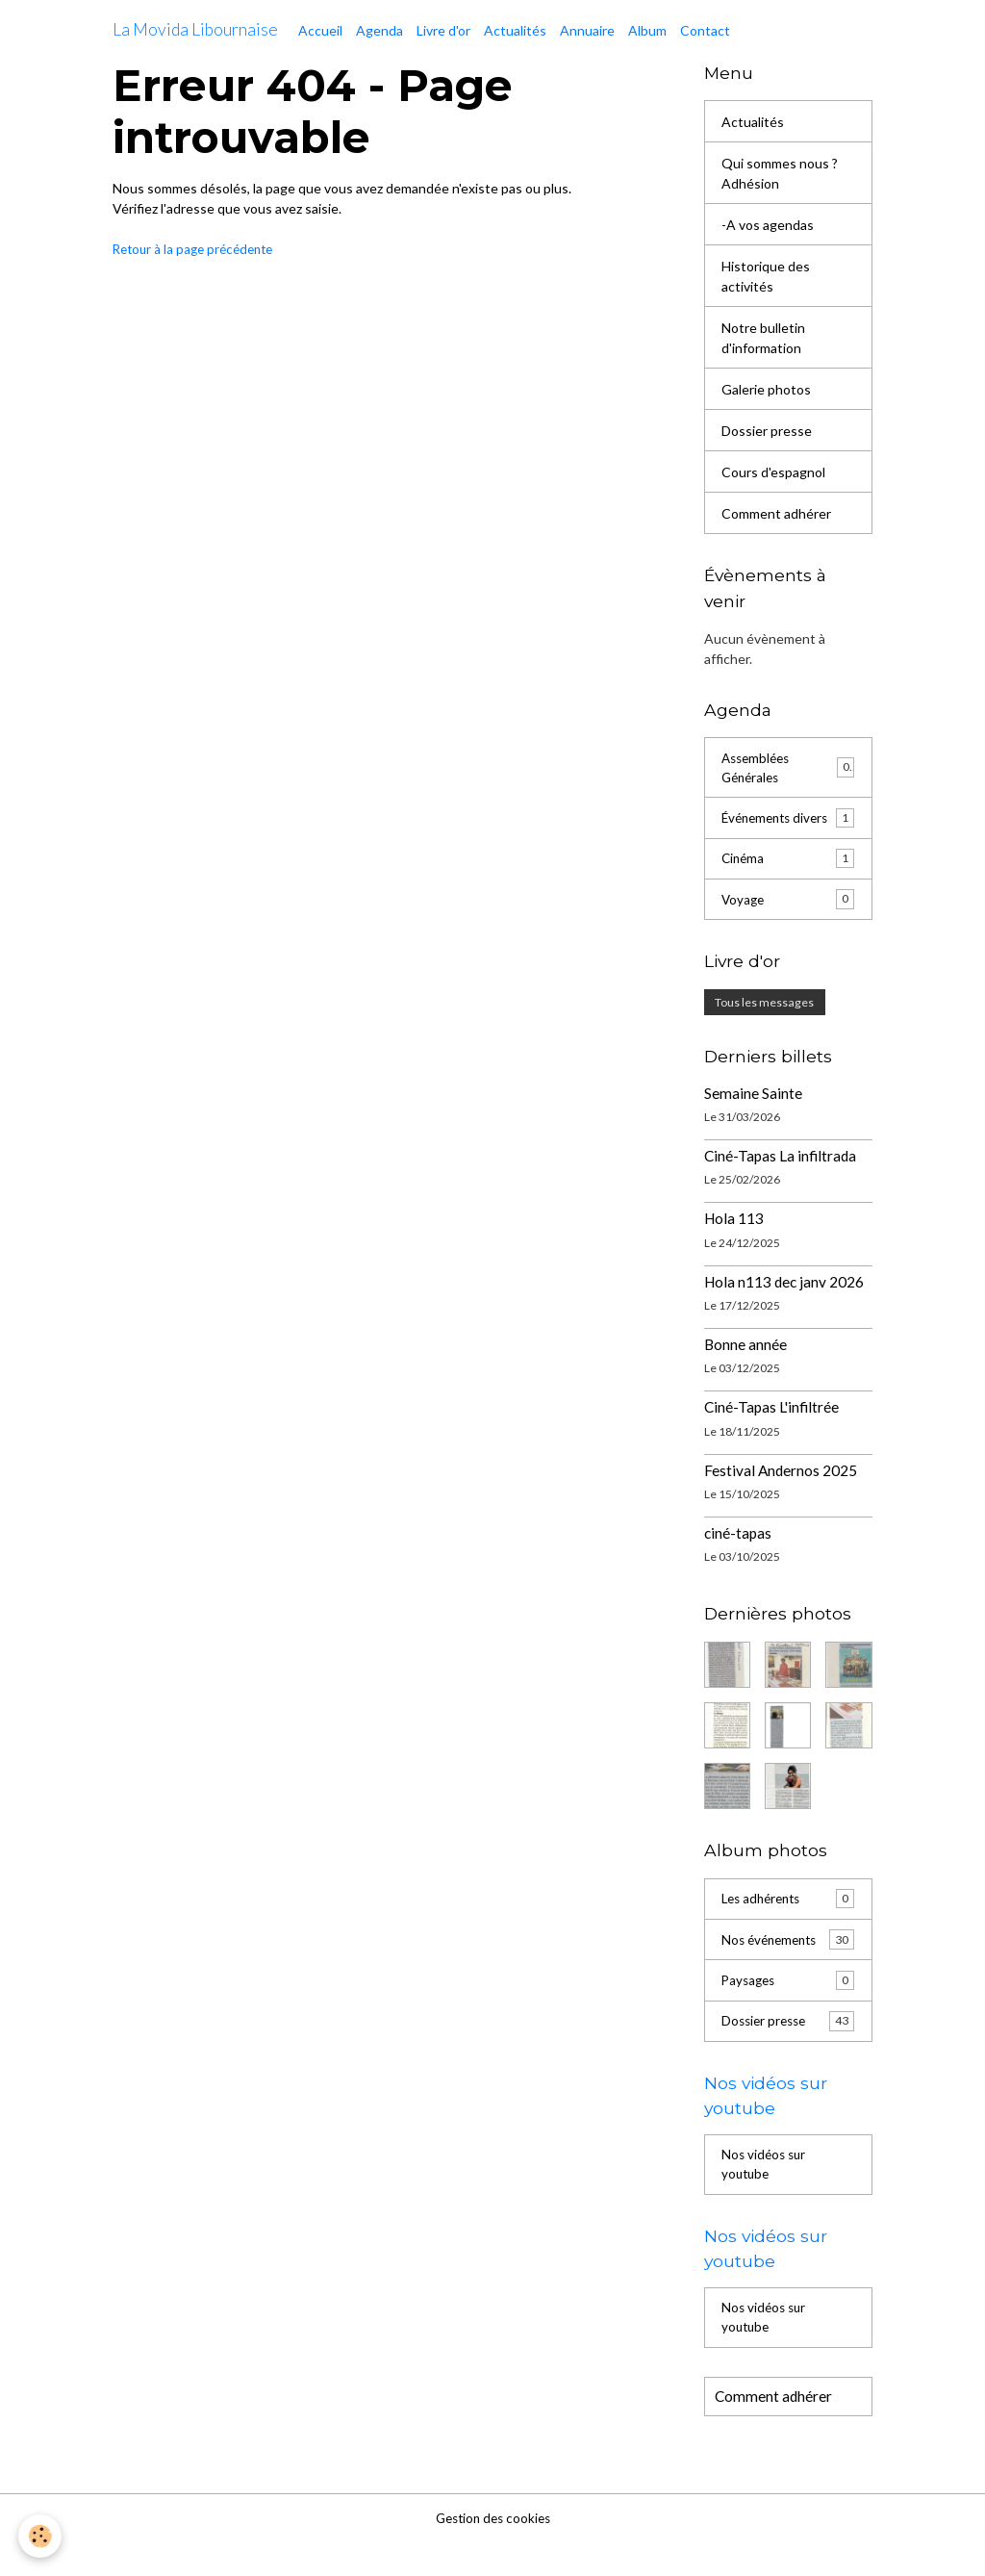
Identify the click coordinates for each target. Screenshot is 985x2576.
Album (647, 30)
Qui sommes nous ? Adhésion (779, 173)
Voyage (787, 922)
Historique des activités (765, 276)
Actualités (515, 30)
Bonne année (745, 1368)
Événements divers (787, 830)
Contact (705, 30)
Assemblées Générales (787, 769)
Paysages (787, 2005)
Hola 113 (734, 1242)
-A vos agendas (767, 225)
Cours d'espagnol (773, 472)
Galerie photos (766, 389)
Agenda (379, 30)
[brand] (195, 29)
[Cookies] (41, 2536)
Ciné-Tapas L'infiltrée (771, 1431)
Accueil (320, 30)
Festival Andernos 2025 (780, 1493)
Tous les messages (764, 1026)
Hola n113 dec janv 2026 (784, 1305)
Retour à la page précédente (198, 249)
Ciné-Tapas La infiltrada (780, 1179)
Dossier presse (766, 430)
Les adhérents (787, 1922)
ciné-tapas (737, 1557)
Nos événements (787, 1964)
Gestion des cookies (492, 2551)
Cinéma (787, 881)
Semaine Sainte (753, 1116)
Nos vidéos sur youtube (765, 2193)
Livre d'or (443, 30)
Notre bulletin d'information (763, 337)
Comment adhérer (776, 513)
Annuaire (587, 30)
